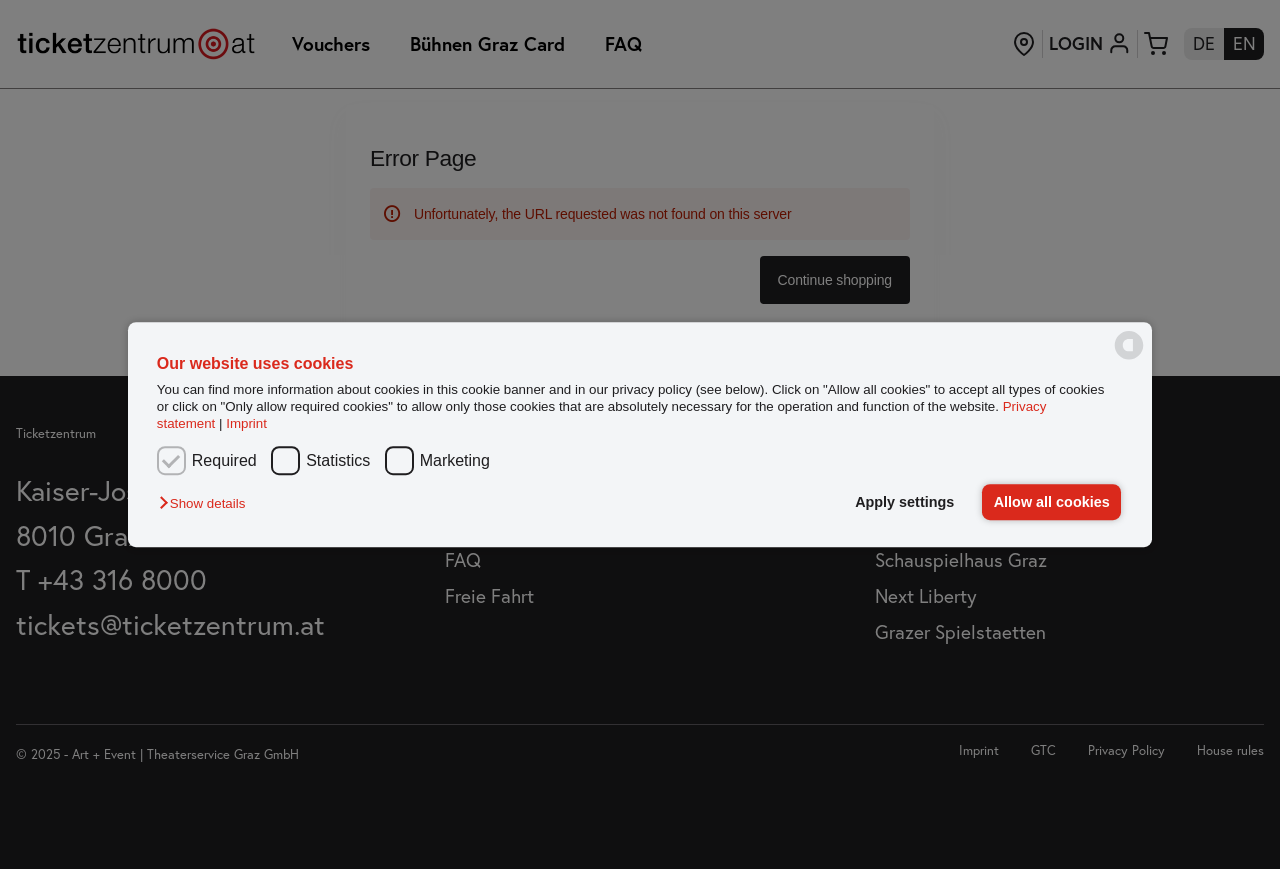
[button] (207, 503)
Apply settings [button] (904, 502)
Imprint (246, 424)
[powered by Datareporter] (1129, 357)
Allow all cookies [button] (1052, 502)
